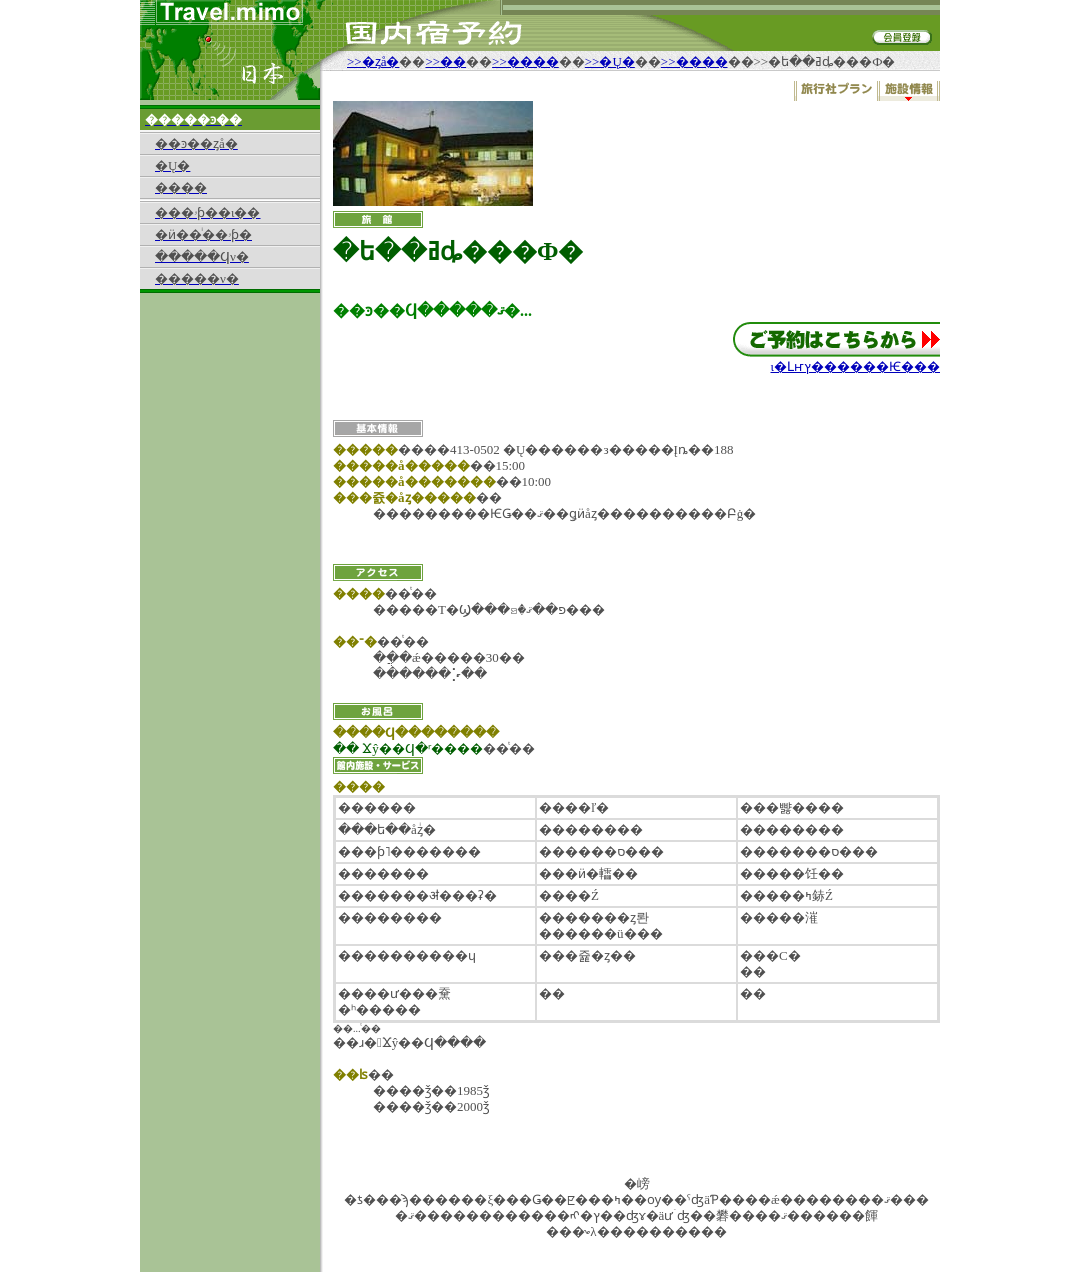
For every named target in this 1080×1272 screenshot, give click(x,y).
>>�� (445, 61)
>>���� (525, 61)
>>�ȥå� (373, 61)
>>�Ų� (610, 61)
